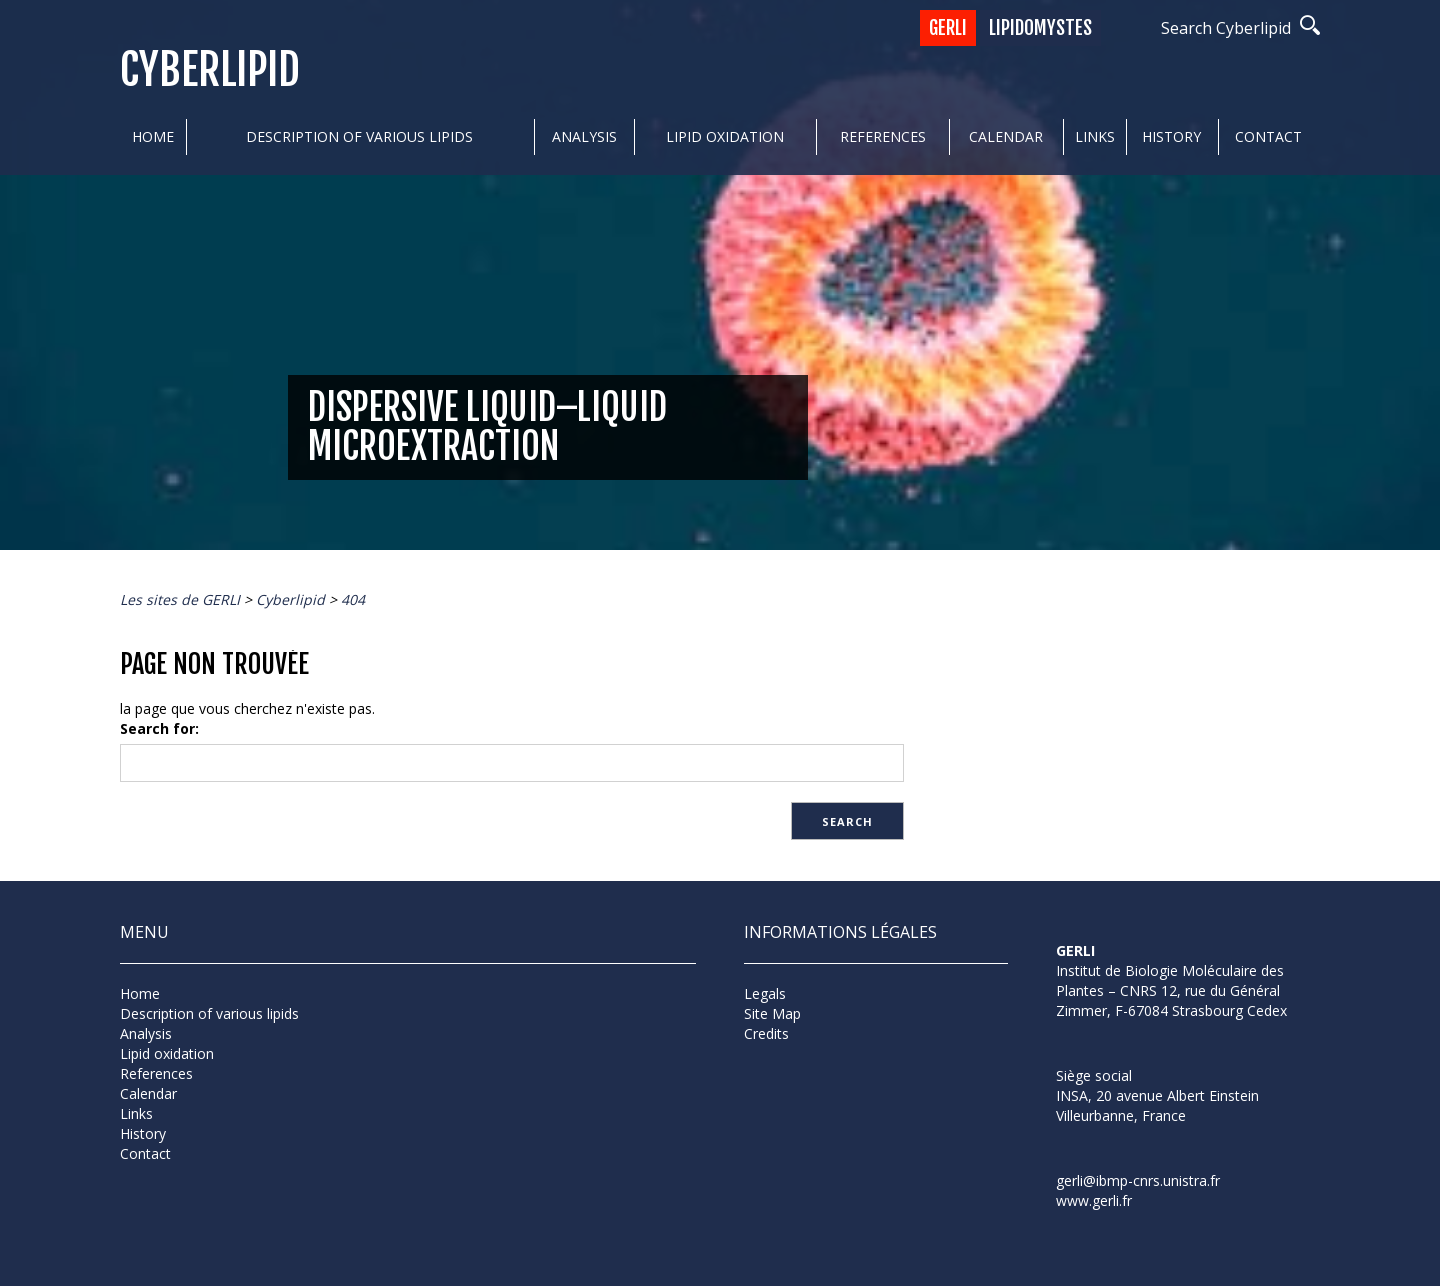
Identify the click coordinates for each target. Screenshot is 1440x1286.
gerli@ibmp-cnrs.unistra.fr (1138, 1180)
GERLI (948, 28)
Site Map (772, 1013)
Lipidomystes (1040, 28)
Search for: (159, 728)
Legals (765, 993)
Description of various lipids (359, 136)
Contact (1268, 136)
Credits (766, 1033)
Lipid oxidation (725, 136)
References (883, 136)
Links (1095, 136)
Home (153, 136)
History (1171, 136)
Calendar (1006, 136)
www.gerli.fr (1094, 1200)
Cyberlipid (210, 70)
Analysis (584, 136)
